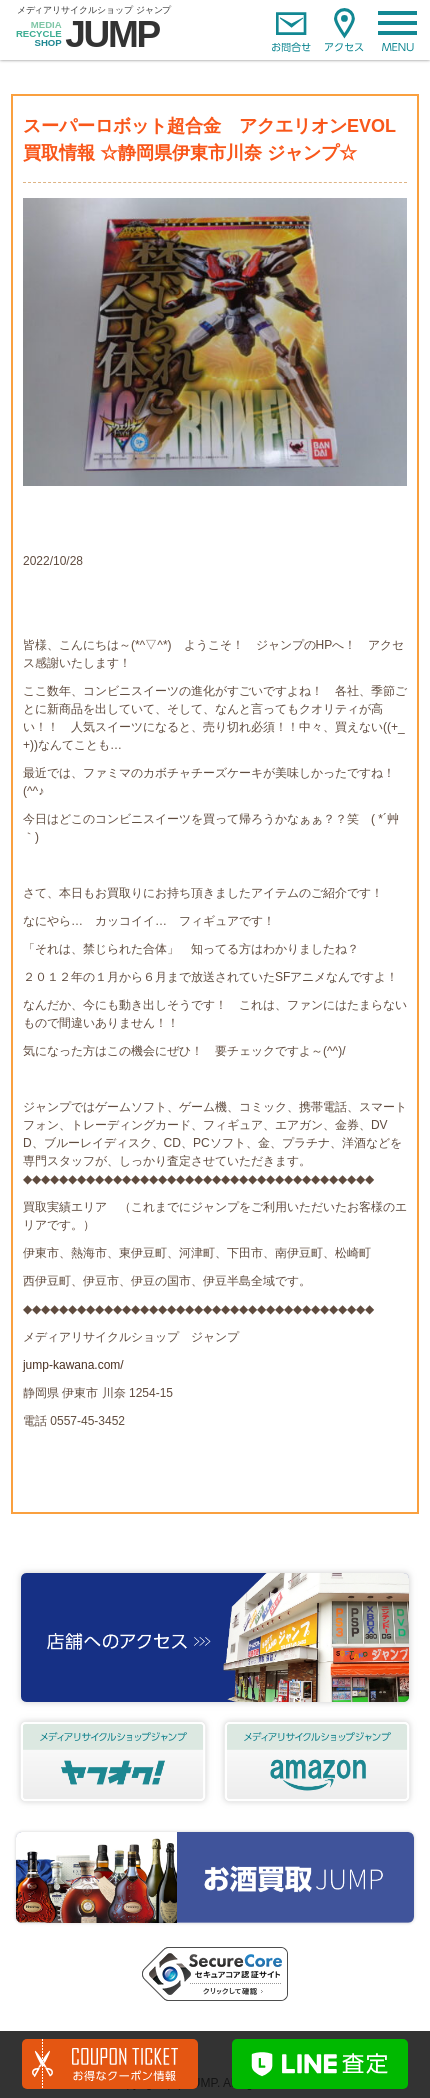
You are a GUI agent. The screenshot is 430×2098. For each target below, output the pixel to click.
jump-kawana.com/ (73, 1365)
